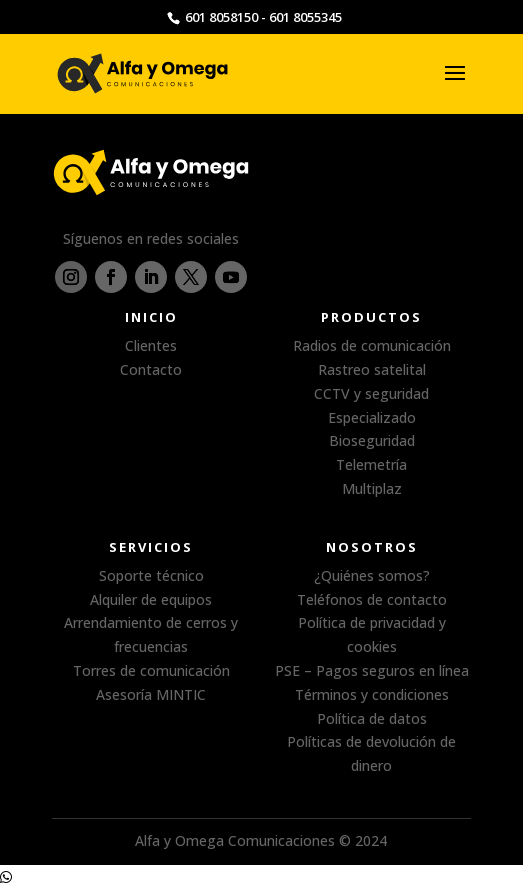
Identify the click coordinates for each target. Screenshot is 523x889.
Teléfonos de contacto (372, 599)
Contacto (151, 369)
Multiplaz (372, 488)
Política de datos (372, 718)
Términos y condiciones (372, 694)
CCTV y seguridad (371, 393)
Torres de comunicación (151, 670)
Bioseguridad (372, 440)
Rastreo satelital (372, 369)
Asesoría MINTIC (151, 694)
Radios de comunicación (372, 345)
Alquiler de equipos (151, 599)
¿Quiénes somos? (372, 575)
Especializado (372, 417)
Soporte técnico (151, 575)
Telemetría (371, 464)
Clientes (151, 345)
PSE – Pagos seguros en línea (372, 670)
